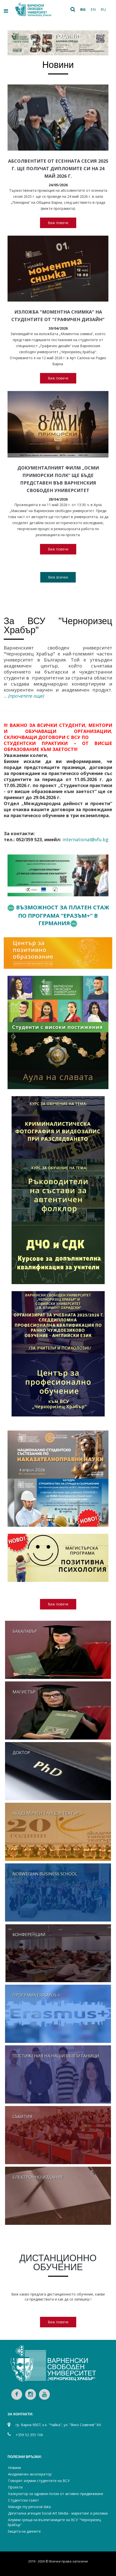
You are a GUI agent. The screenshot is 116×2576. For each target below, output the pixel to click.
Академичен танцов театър (46, 1813)
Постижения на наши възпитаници (56, 2056)
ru (103, 9)
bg (83, 9)
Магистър (24, 1692)
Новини (58, 65)
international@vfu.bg (85, 839)
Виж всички (58, 577)
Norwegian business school (45, 1874)
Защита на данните (24, 2531)
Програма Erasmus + (36, 1995)
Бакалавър (25, 1631)
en (93, 9)
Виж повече (58, 222)
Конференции (29, 1934)
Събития (22, 2116)
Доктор (21, 1752)
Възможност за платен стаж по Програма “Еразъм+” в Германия (58, 915)
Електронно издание (38, 2177)
